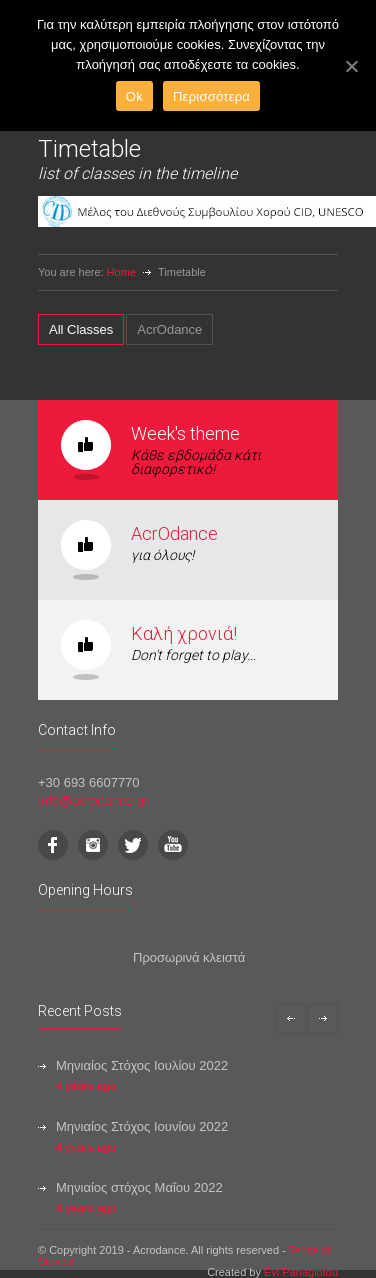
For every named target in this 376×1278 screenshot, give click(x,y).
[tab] (81, 329)
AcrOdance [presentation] (169, 329)
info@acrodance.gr (93, 800)
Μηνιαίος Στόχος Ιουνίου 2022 (142, 1126)
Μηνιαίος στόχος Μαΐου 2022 (139, 1187)
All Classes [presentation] (81, 329)
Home (121, 272)
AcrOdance (174, 533)
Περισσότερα (211, 96)
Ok (134, 96)
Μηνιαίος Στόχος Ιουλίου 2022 (142, 1065)
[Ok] (351, 66)
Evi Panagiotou (301, 1272)
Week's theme (185, 433)
